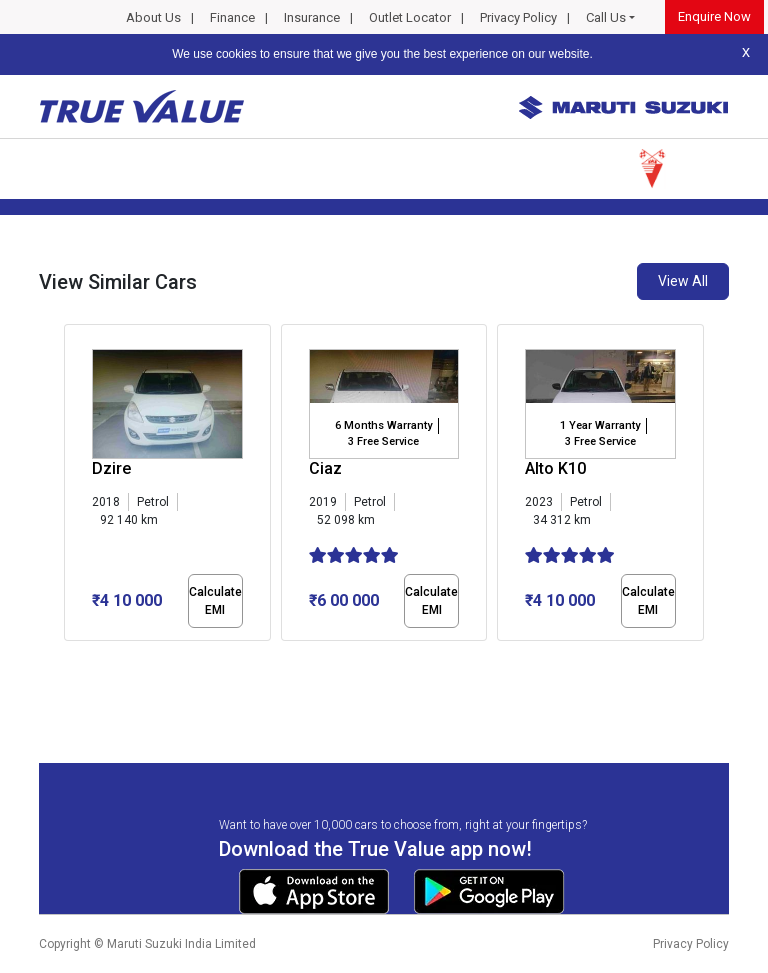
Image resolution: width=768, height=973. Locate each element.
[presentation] (74, 486)
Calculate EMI (215, 601)
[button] (70, 658)
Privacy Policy (518, 17)
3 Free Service (383, 441)
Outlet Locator (410, 17)
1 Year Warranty (600, 425)
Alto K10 (555, 468)
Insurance (312, 17)
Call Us (606, 17)
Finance (232, 17)
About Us (153, 17)
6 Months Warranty (383, 425)
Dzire (111, 468)
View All (683, 281)
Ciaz (325, 468)
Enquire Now (714, 16)
